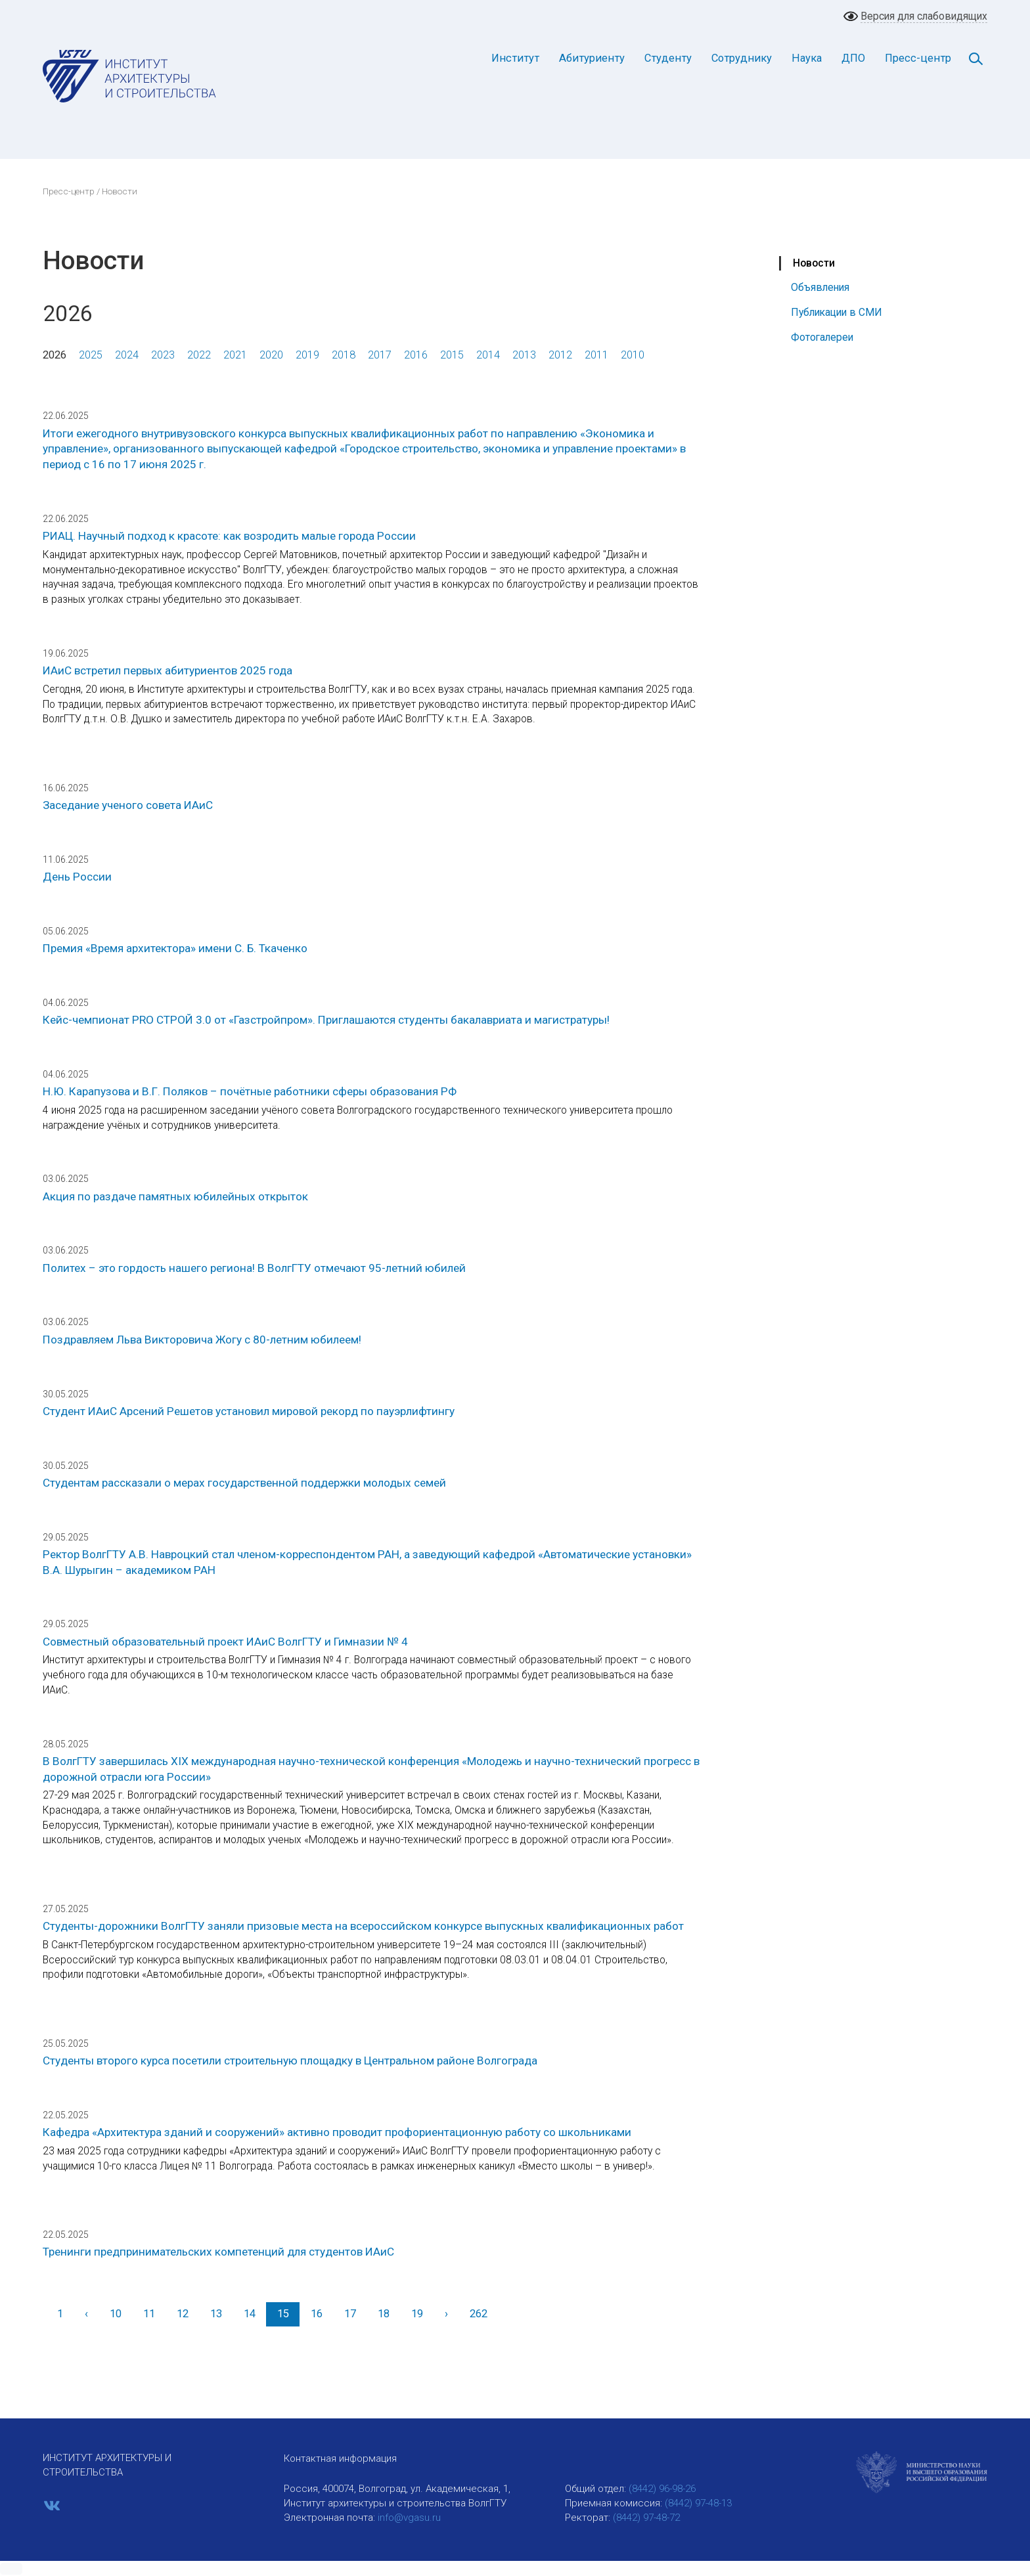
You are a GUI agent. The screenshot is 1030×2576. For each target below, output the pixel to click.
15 (283, 2313)
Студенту (668, 58)
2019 (307, 355)
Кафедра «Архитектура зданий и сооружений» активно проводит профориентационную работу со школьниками (337, 2132)
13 (216, 2313)
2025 (90, 355)
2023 (163, 355)
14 (250, 2313)
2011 (596, 355)
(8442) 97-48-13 (698, 2503)
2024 (127, 355)
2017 (380, 355)
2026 (54, 355)
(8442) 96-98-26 (662, 2489)
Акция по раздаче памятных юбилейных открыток (175, 1196)
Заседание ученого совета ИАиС (128, 805)
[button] (11, 2569)
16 (317, 2313)
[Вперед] (446, 2314)
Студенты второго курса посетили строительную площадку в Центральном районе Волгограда (290, 2060)
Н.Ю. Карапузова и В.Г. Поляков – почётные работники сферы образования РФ (250, 1091)
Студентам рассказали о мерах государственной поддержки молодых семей (244, 1482)
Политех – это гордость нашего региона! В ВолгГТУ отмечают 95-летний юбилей (254, 1268)
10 (116, 2313)
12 (183, 2313)
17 (350, 2313)
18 (384, 2313)
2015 (452, 355)
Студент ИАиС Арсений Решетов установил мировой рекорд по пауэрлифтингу (249, 1411)
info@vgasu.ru (409, 2517)
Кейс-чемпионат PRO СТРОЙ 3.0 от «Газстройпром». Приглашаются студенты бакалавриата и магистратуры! (326, 1019)
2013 (524, 355)
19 (417, 2313)
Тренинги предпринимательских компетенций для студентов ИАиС (218, 2251)
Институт (515, 58)
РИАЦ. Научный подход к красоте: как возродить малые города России (229, 535)
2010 (632, 355)
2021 (235, 355)
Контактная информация (340, 2458)
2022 (199, 355)
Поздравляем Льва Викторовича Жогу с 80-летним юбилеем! (202, 1339)
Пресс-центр (918, 58)
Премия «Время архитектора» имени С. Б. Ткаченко (175, 948)
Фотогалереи (822, 337)
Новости (814, 263)
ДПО (853, 58)
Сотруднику (741, 58)
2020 (271, 355)
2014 (488, 355)
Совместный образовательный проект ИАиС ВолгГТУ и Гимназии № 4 (225, 1641)
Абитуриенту (592, 58)
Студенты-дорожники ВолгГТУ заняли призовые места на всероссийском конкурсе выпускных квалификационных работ (363, 1925)
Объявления (820, 287)
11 (149, 2313)
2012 (560, 355)
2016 (416, 355)
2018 (343, 355)
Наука (807, 58)
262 (478, 2313)
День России (77, 876)
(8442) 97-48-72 (646, 2517)
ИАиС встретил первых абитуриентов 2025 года (167, 670)
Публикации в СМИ (836, 312)
